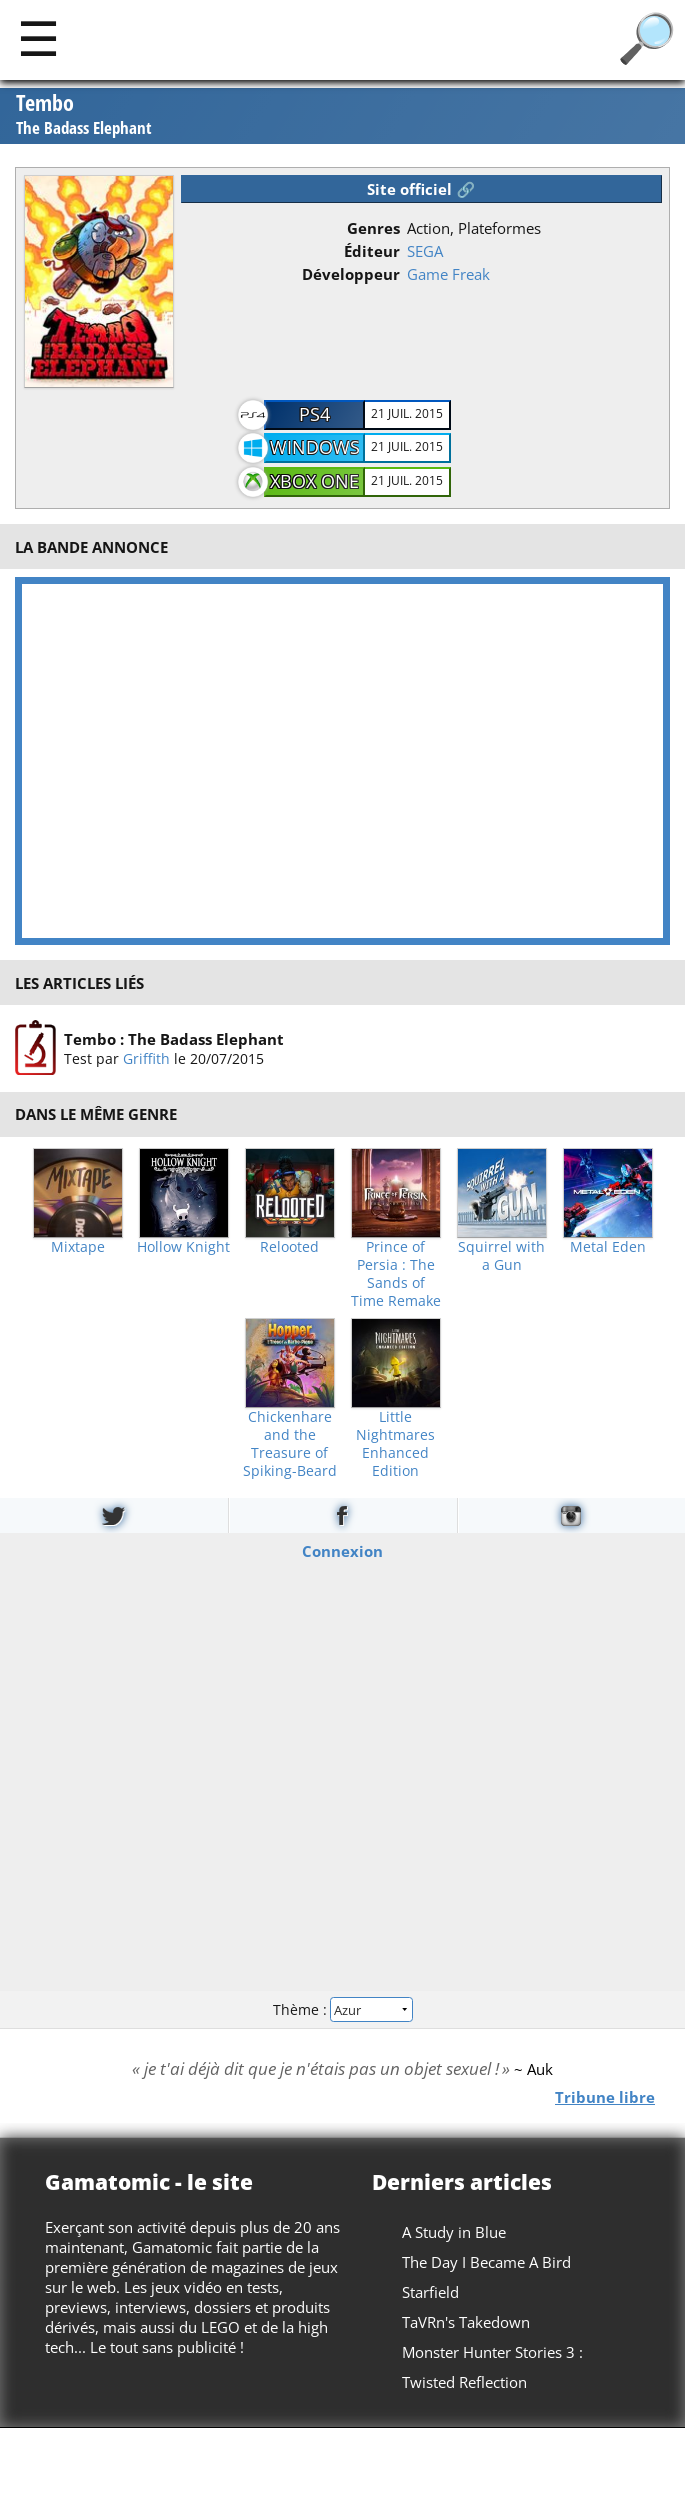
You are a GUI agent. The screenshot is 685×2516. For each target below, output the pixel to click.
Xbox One (314, 481)
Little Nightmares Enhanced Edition (395, 1444)
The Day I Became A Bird (486, 2262)
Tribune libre (605, 2097)
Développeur (351, 274)
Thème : (342, 2008)
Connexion (342, 1551)
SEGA (425, 251)
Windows (315, 447)
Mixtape (78, 1247)
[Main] (38, 37)
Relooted (289, 1247)
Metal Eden (608, 1247)
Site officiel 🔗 (421, 189)
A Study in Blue (454, 2232)
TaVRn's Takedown (466, 2322)
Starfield (430, 2292)
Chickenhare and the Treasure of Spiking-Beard (290, 1444)
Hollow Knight (183, 1247)
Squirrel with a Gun (501, 1256)
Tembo (84, 115)
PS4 (314, 414)
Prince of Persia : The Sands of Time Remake (396, 1274)
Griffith (146, 1058)
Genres (373, 228)
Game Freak (448, 274)
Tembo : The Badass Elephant (174, 1039)
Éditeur (372, 251)
